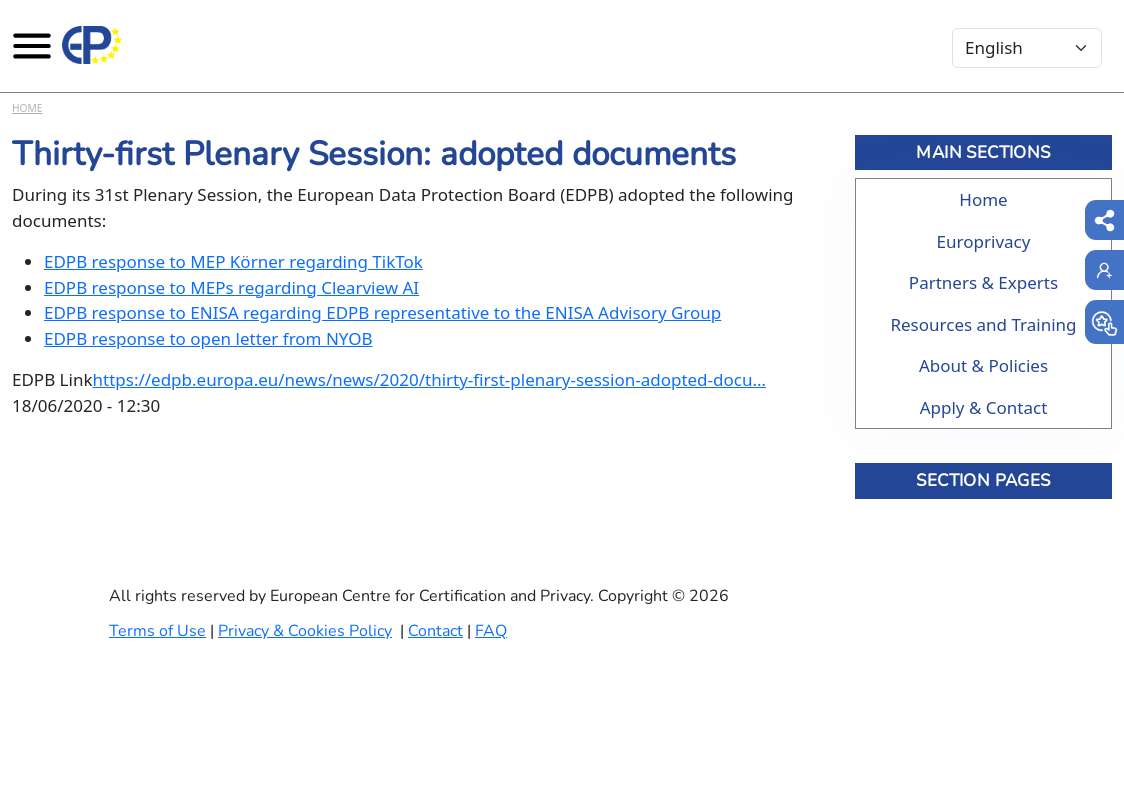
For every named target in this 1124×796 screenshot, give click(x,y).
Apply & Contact (984, 407)
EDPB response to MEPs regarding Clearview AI (231, 287)
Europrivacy (984, 241)
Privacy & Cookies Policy (305, 631)
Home (27, 108)
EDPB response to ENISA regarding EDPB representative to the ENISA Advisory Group (382, 312)
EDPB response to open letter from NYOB (208, 338)
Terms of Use (157, 631)
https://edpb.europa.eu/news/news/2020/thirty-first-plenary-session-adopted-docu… (429, 379)
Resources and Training (983, 324)
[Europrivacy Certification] (92, 45)
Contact (435, 631)
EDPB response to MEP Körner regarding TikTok (233, 261)
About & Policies (983, 365)
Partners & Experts (983, 282)
